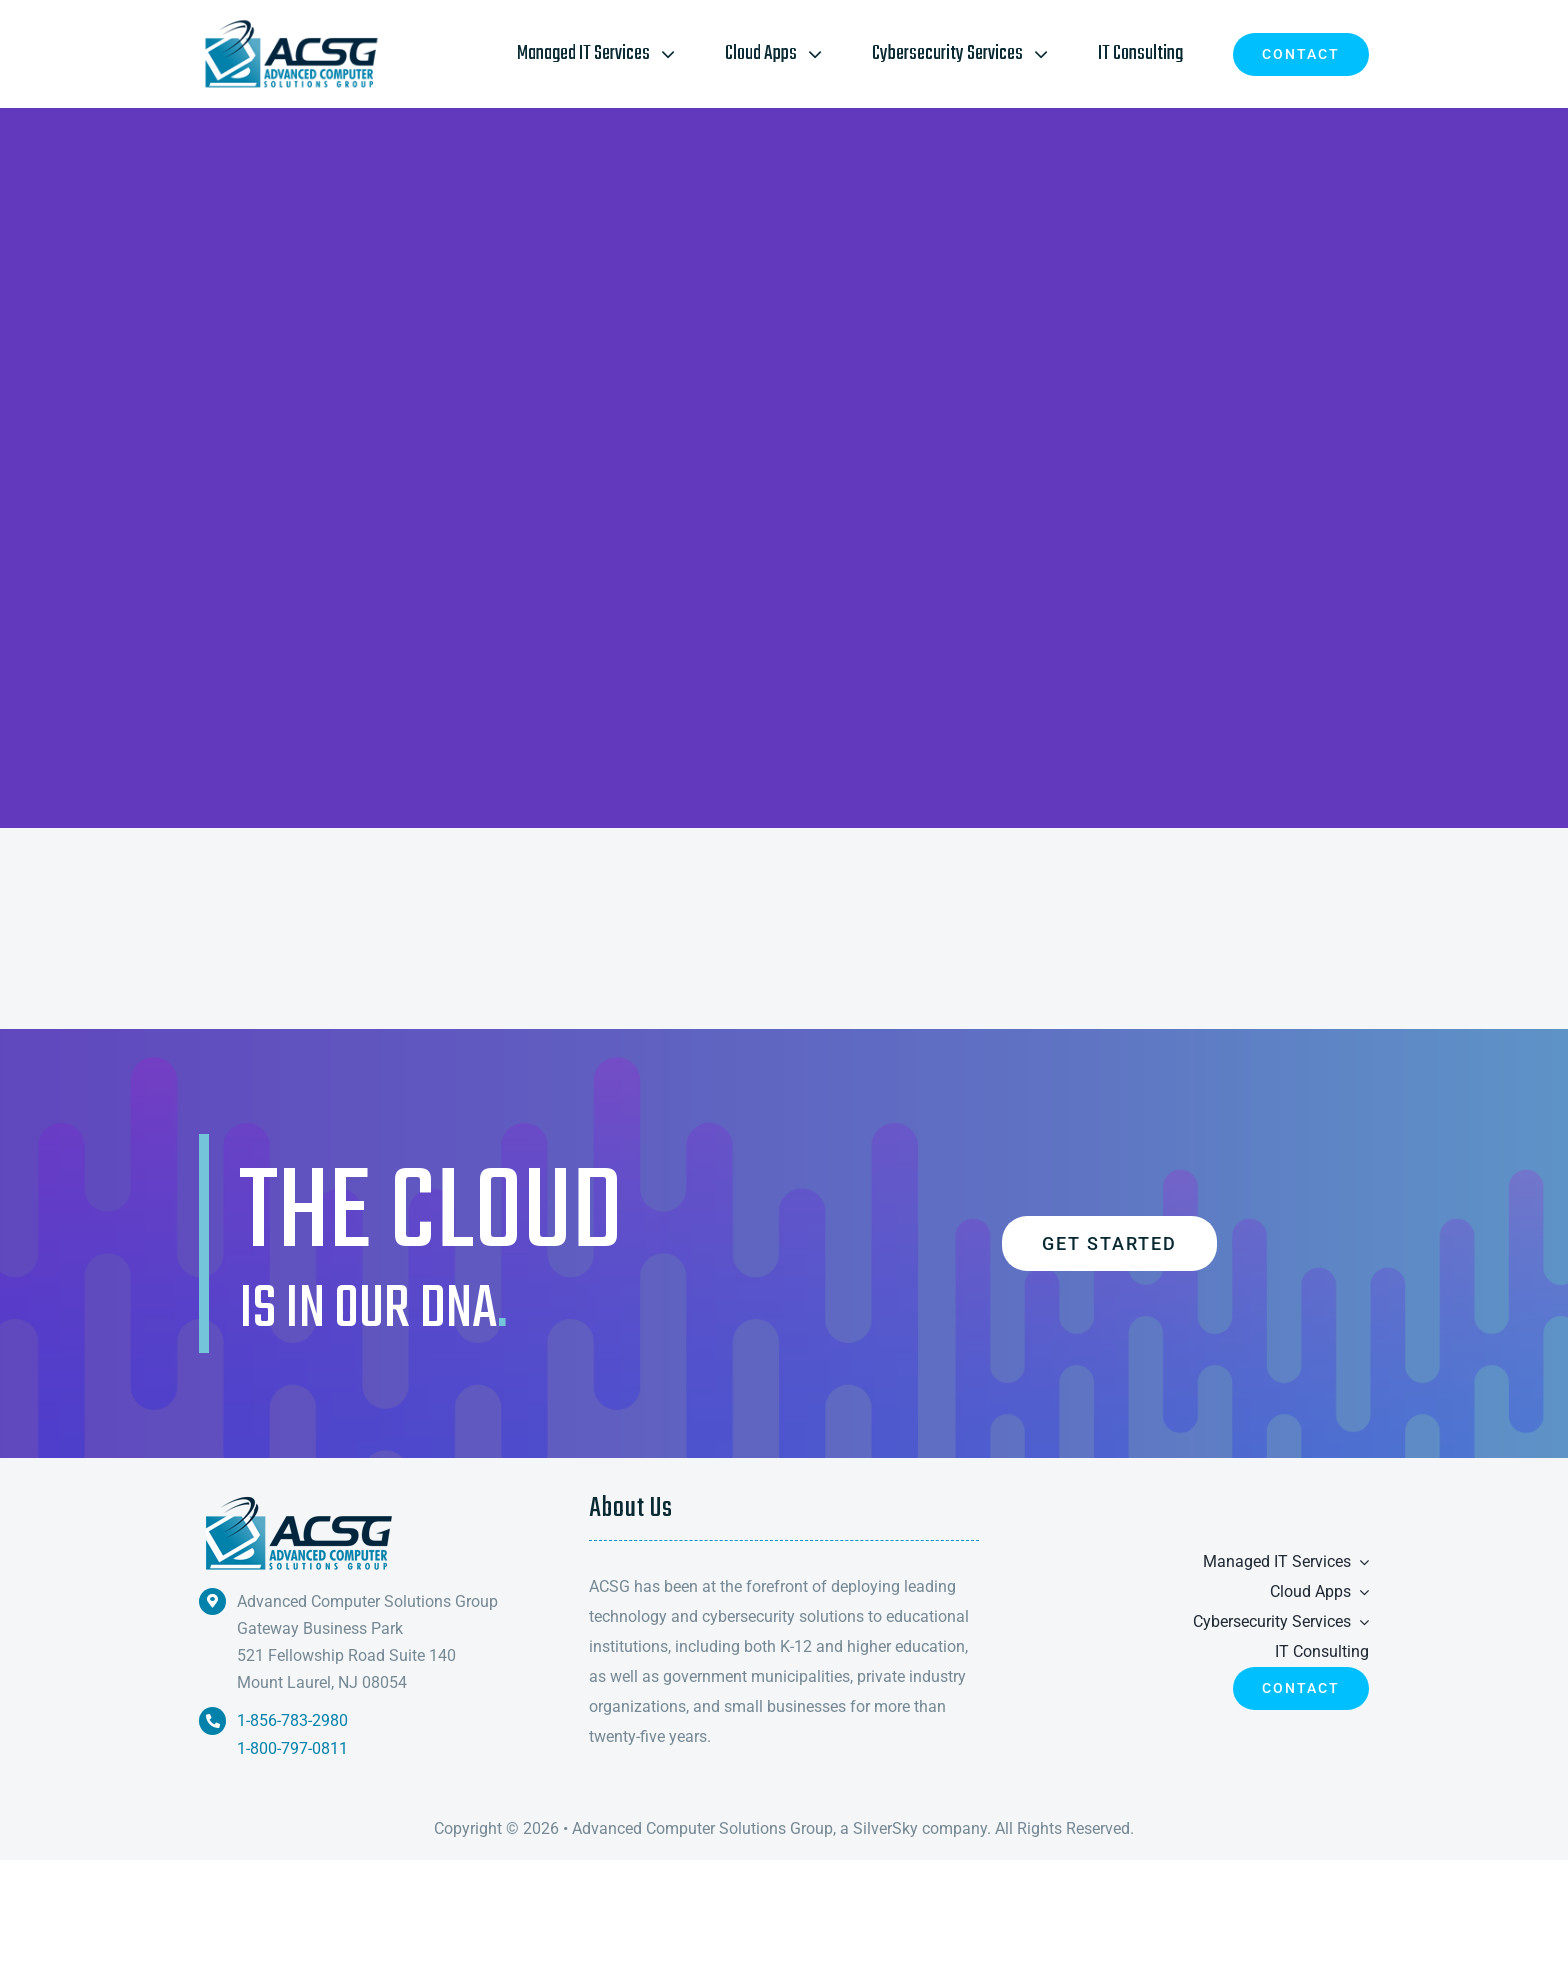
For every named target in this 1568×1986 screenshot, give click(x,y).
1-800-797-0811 (292, 1748)
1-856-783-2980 (292, 1720)
